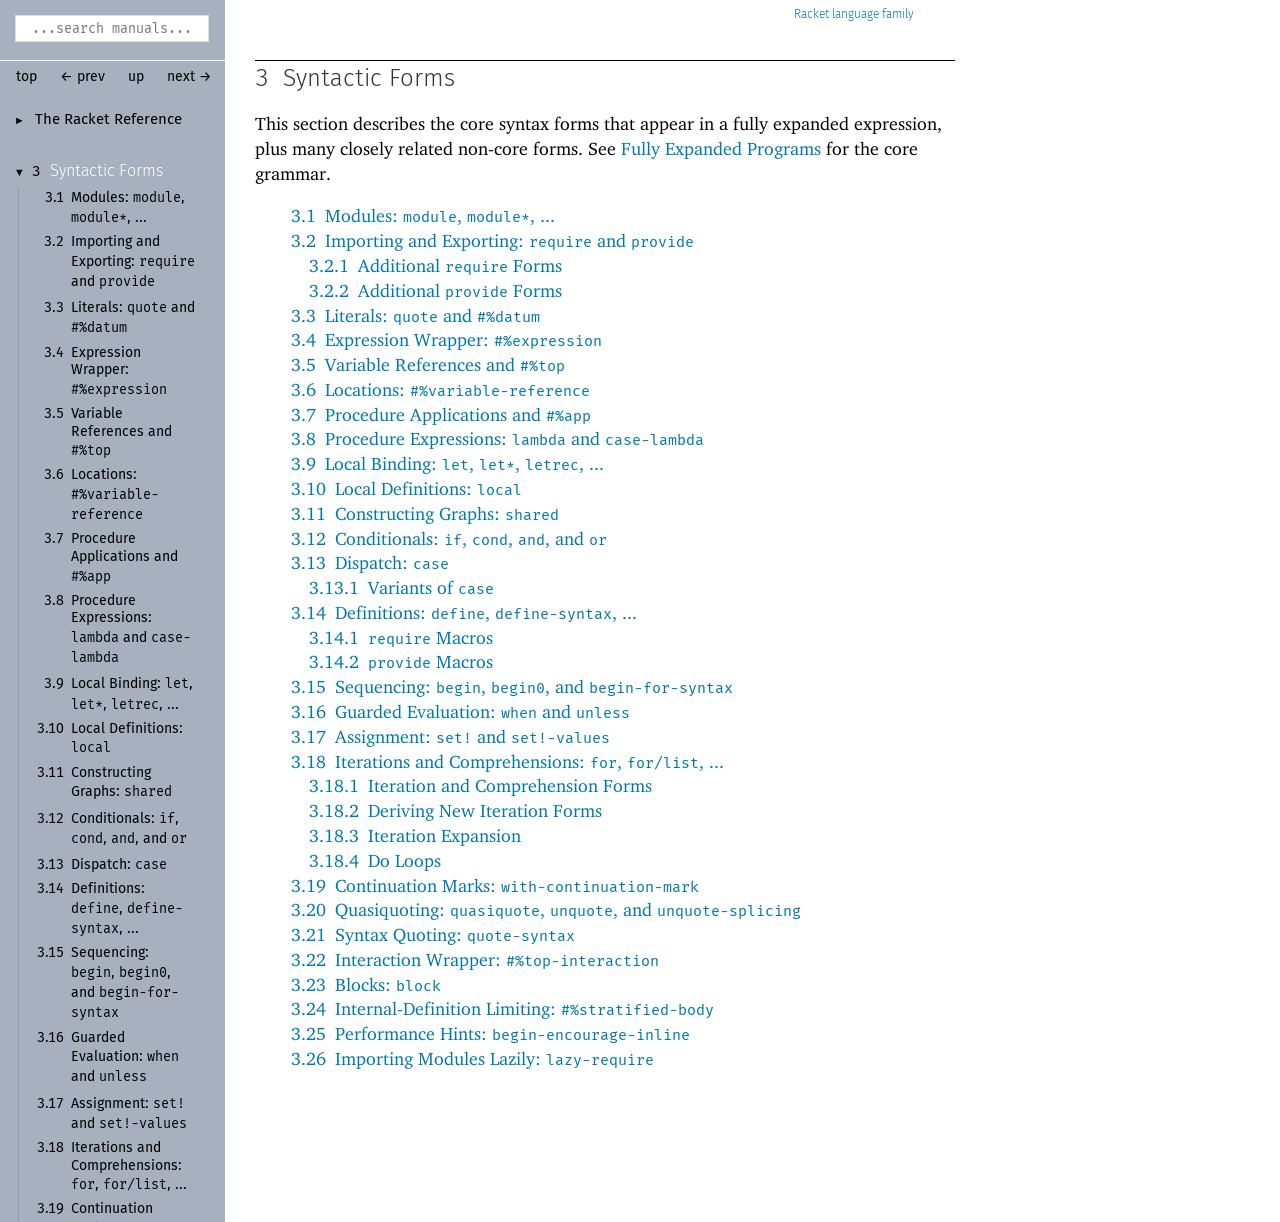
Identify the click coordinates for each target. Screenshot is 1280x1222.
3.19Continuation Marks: (495, 885)
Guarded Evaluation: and (125, 1058)
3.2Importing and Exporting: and (492, 240)
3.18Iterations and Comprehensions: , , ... (507, 761)
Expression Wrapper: (119, 371)
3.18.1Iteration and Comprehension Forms (480, 785)
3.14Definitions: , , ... (464, 612)
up (136, 77)
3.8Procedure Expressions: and (497, 438)
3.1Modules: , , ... (423, 215)
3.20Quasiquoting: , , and (546, 909)
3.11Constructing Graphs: (425, 513)
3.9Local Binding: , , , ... (447, 463)
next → (189, 77)
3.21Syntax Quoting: (433, 934)
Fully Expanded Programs (721, 148)
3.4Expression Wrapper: (446, 339)
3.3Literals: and (415, 315)
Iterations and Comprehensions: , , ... (129, 1166)
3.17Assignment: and (450, 736)
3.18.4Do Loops (375, 860)
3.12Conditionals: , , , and (449, 538)
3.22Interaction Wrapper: (475, 959)
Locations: (115, 495)
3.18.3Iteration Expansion (415, 835)
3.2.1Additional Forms (435, 265)
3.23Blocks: (366, 984)
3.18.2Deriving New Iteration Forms (455, 810)
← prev (82, 77)
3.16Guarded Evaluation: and (460, 711)
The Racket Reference (108, 120)
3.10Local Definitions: (406, 488)
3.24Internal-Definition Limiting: (502, 1008)
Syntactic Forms (106, 171)
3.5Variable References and (428, 364)
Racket (854, 14)
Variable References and (121, 432)
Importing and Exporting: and (133, 262)
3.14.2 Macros (401, 661)
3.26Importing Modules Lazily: (472, 1058)
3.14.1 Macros (401, 637)
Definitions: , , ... (127, 909)
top (26, 77)
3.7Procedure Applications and (441, 414)
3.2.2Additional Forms (435, 290)
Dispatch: (119, 865)
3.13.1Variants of (401, 587)
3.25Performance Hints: (490, 1033)
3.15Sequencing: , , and (512, 686)
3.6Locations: (440, 389)
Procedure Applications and (124, 557)
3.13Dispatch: (370, 562)
